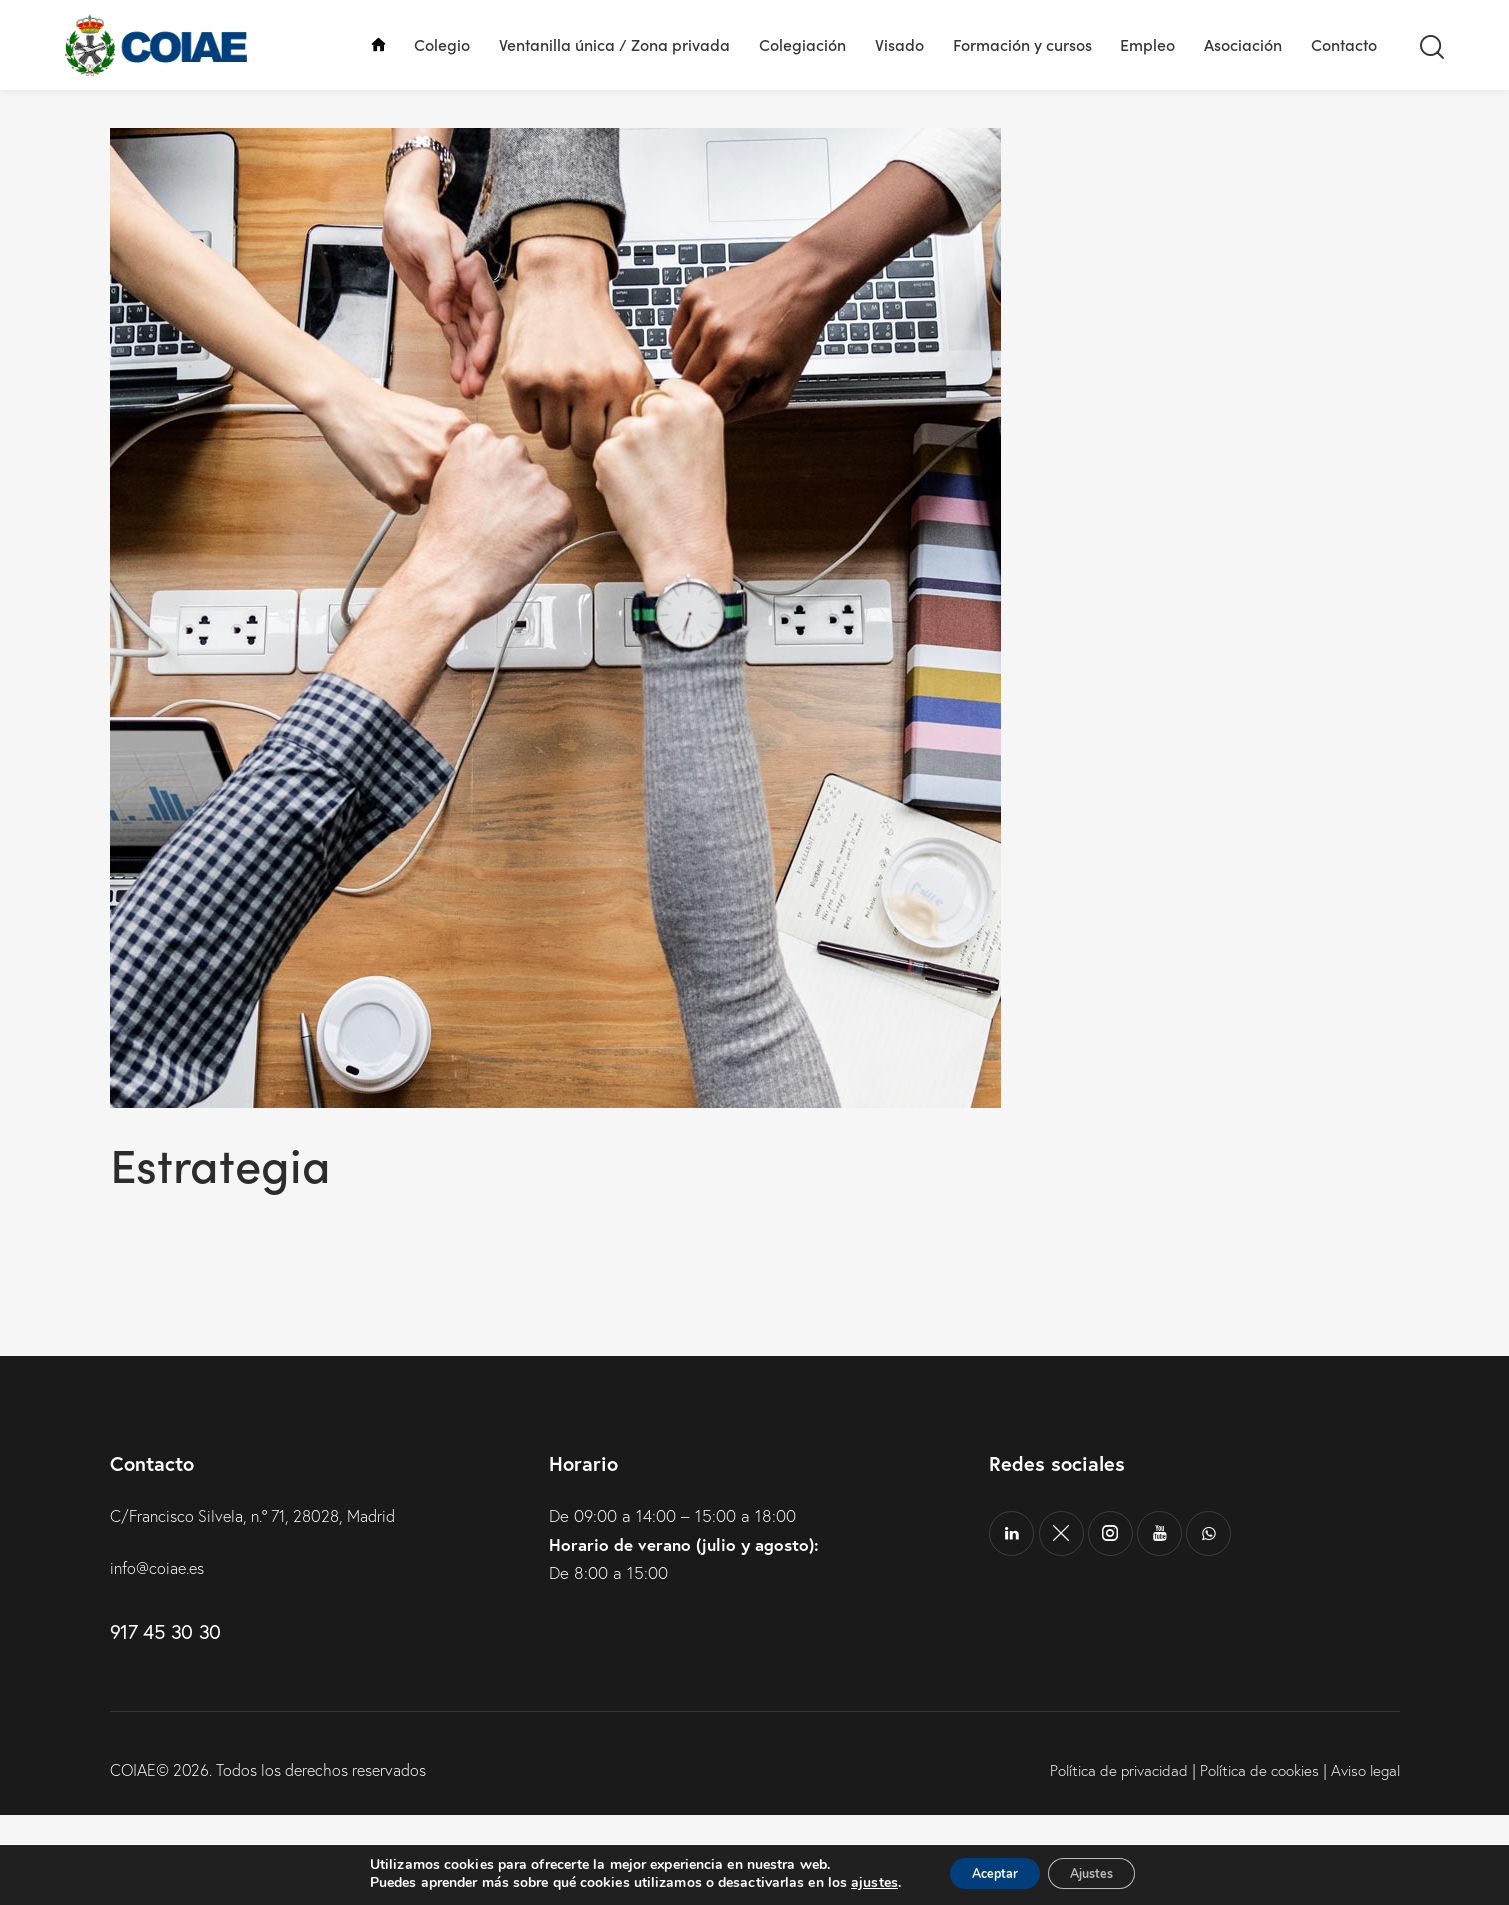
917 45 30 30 (165, 1721)
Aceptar (985, 1873)
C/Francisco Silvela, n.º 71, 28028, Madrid (264, 1606)
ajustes (854, 1883)
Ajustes (1102, 1873)
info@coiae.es (160, 1657)
